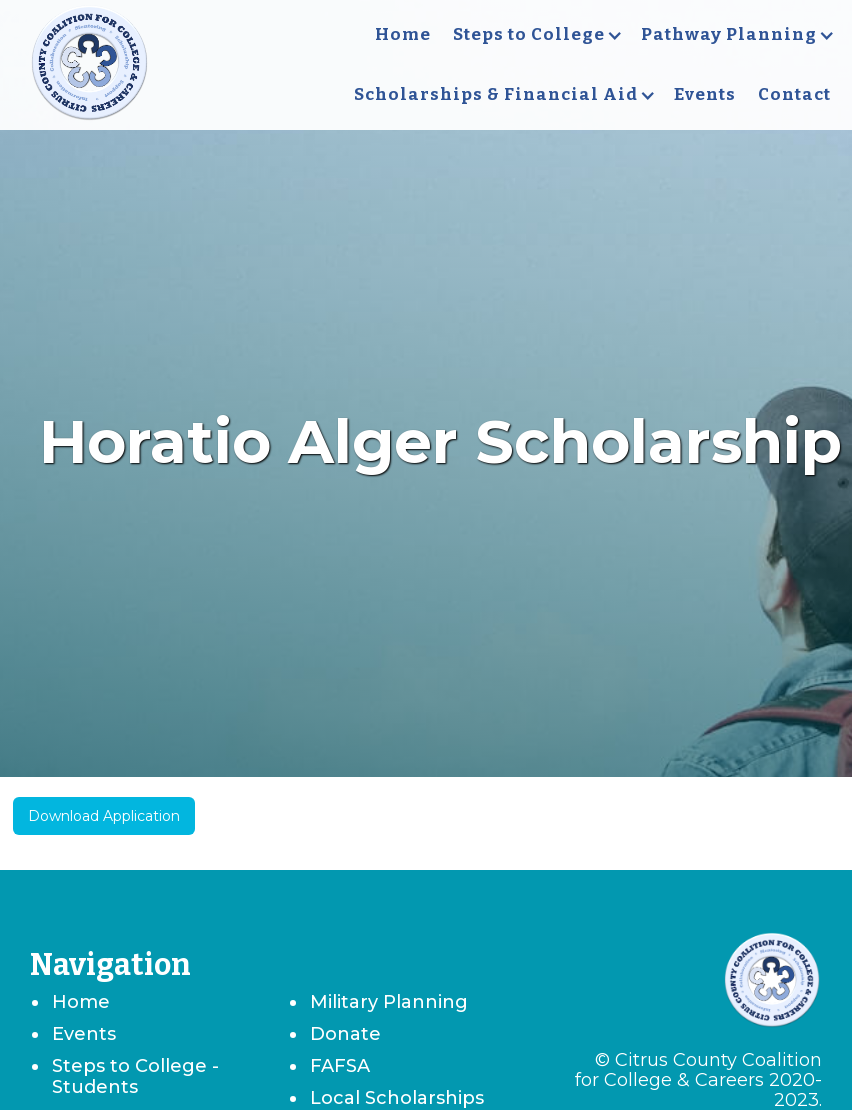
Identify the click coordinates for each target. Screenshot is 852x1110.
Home (403, 34)
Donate (345, 1034)
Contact (794, 94)
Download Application (104, 816)
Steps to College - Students (135, 1076)
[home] (89, 65)
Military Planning (389, 1002)
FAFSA (340, 1066)
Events (705, 94)
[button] (536, 35)
